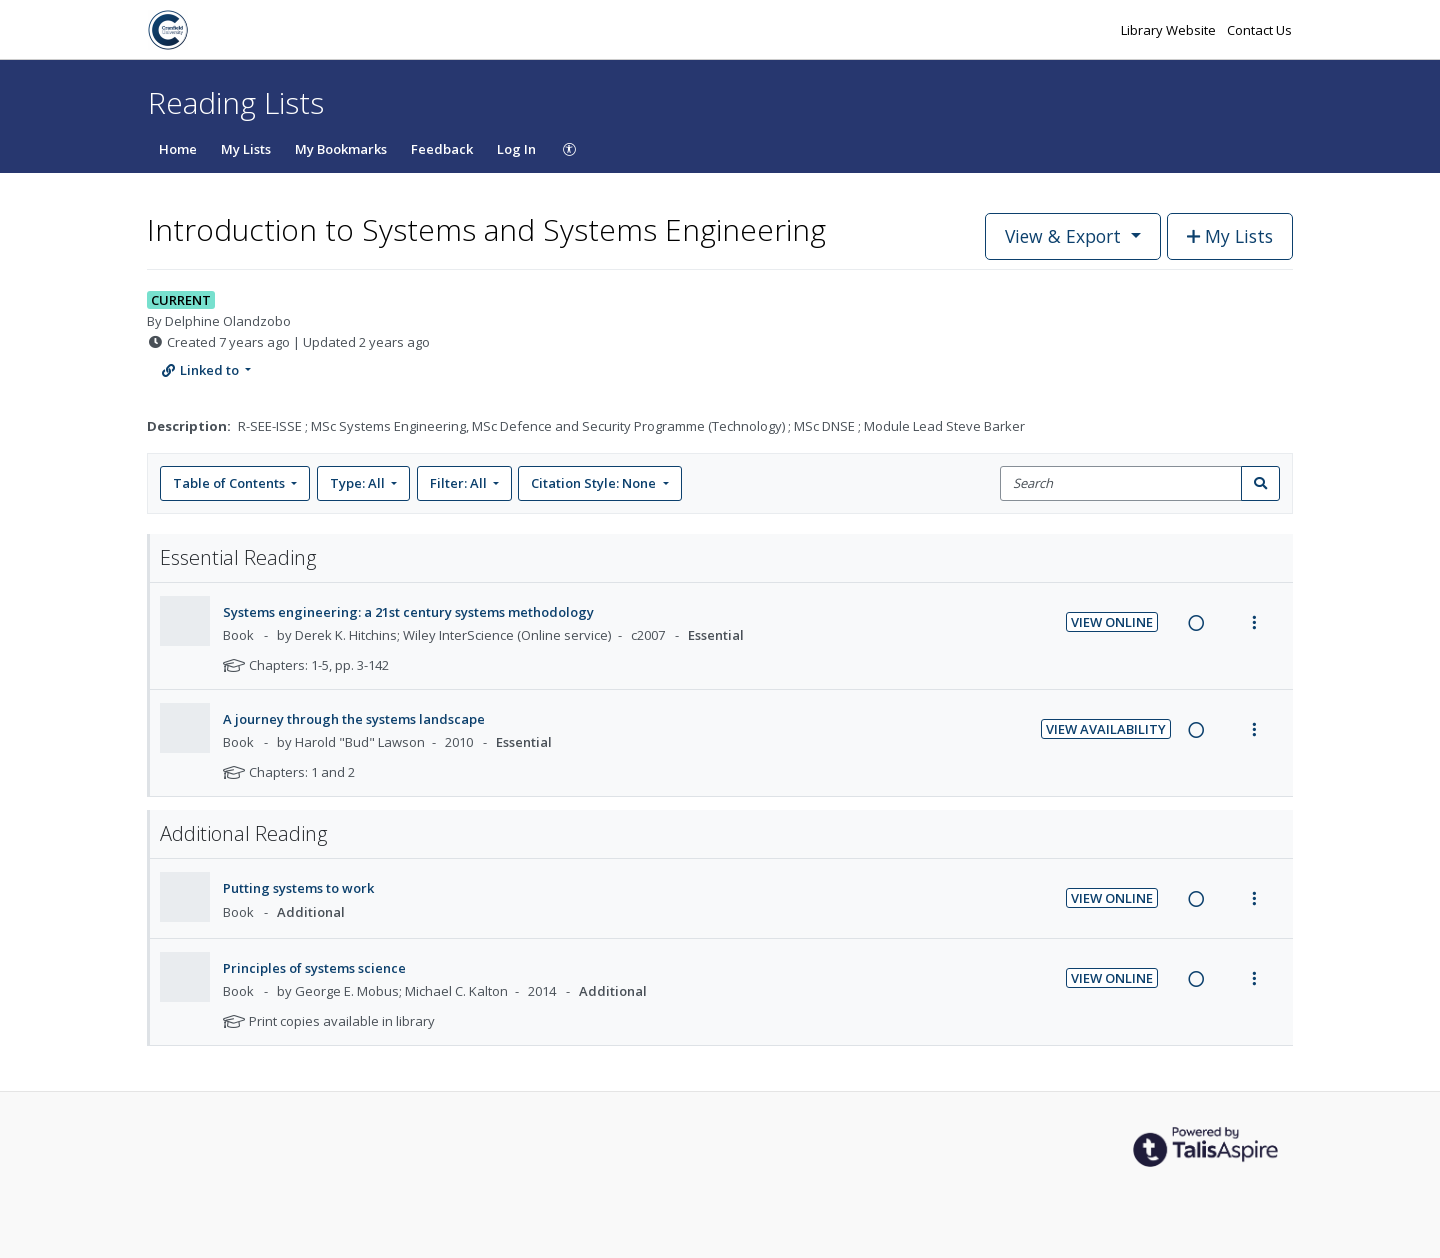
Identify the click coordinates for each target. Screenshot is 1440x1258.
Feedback (442, 149)
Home (178, 149)
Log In (516, 149)
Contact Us (1259, 30)
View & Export (1065, 236)
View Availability (1106, 729)
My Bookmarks (341, 149)
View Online (1112, 622)
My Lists (246, 149)
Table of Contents (230, 483)
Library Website (1170, 30)
